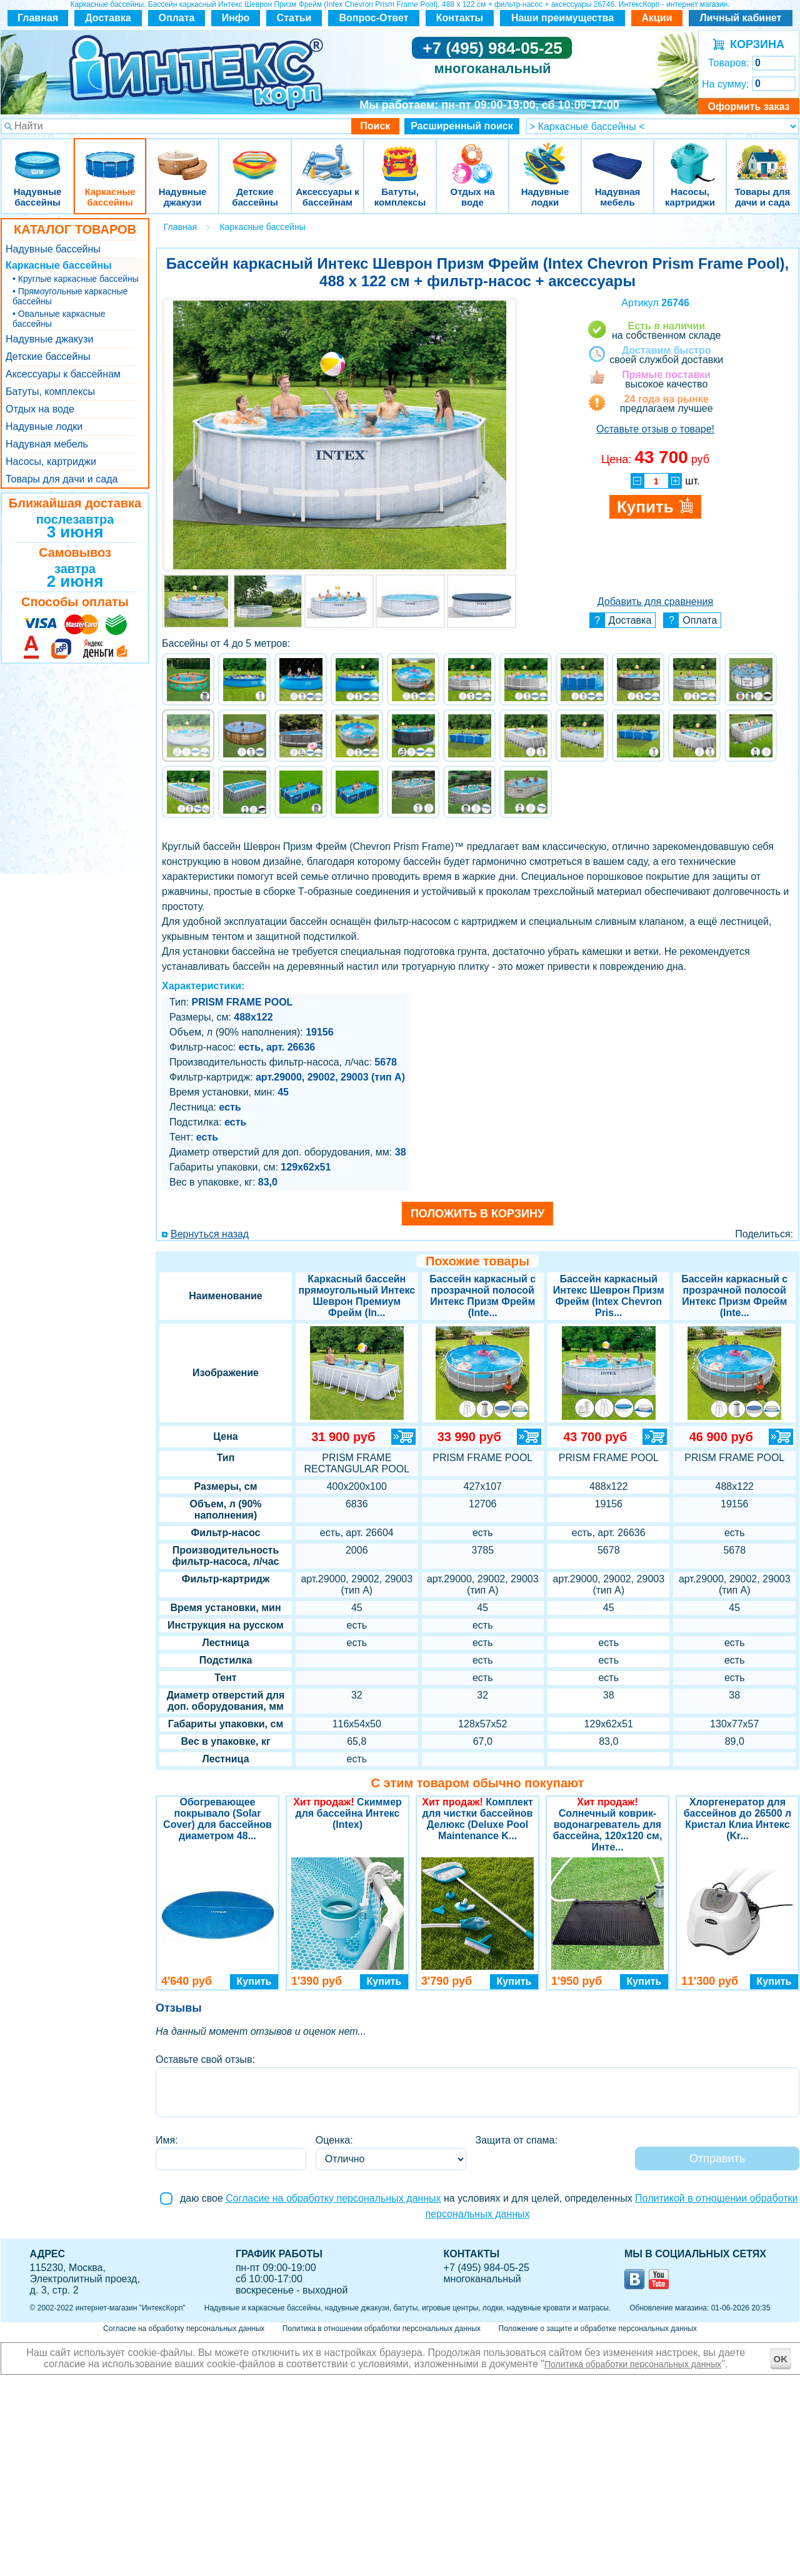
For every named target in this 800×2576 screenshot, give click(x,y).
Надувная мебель (617, 155)
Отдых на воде (472, 155)
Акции (656, 17)
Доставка (108, 17)
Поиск (375, 126)
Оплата (177, 17)
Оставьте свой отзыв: (205, 2059)
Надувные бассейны (37, 155)
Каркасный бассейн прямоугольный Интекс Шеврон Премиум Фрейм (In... (356, 1296)
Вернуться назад (210, 1234)
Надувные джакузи (182, 155)
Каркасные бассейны (110, 155)
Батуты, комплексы (400, 155)
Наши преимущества (562, 17)
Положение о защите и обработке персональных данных (598, 2328)
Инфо (236, 17)
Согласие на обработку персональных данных (333, 2198)
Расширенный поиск (462, 126)
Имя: (167, 2140)
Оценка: (334, 2140)
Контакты (459, 17)
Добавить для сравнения (655, 601)
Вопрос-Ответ (374, 17)
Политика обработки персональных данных (632, 2364)
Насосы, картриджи (690, 155)
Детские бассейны (255, 155)
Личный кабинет (741, 17)
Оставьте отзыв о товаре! (655, 429)
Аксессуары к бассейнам (327, 155)
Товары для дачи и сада (763, 155)
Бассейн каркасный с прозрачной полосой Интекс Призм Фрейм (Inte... (482, 1296)
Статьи (294, 17)
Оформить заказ (748, 106)
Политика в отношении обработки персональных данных (381, 2328)
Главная (38, 17)
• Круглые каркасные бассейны (75, 279)
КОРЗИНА (754, 44)
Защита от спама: (517, 2140)
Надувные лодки (545, 155)
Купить (254, 1981)
